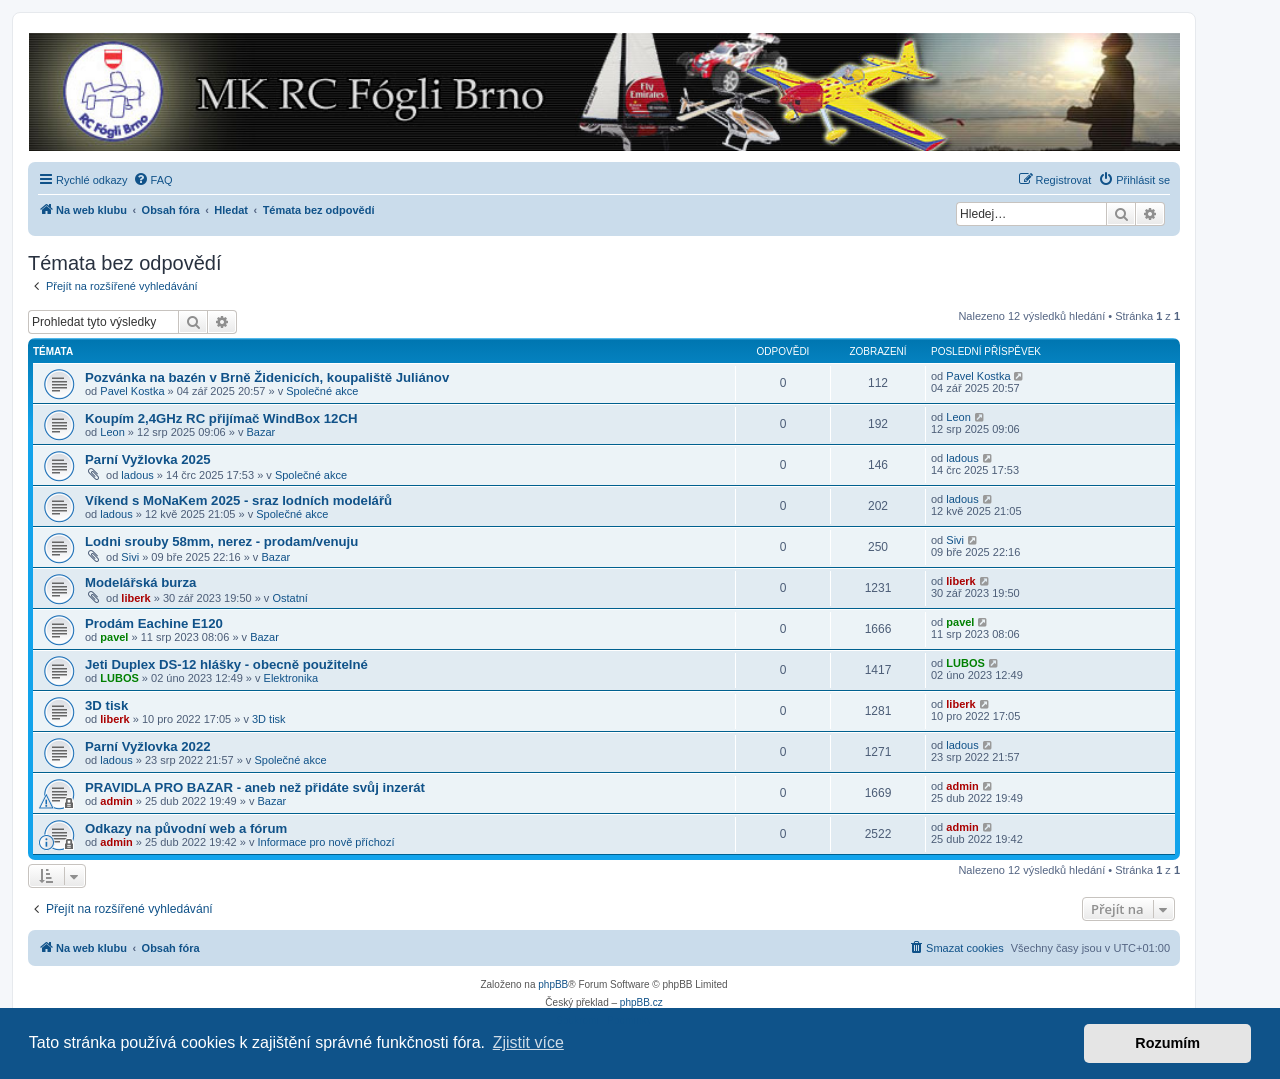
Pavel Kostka (132, 391)
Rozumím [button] (1167, 1043)
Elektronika (291, 678)
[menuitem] (153, 180)
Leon (112, 432)
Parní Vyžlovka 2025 (148, 459)
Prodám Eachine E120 (154, 623)
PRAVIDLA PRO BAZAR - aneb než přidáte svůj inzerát (255, 787)
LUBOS (119, 678)
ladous (137, 475)
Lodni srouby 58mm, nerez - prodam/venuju (221, 541)
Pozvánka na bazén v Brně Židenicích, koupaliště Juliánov (267, 377)
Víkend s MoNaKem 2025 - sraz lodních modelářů (238, 500)
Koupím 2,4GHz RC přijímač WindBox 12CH (221, 418)
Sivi (130, 557)
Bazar (261, 432)
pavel (114, 637)
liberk (135, 598)
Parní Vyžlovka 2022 (148, 746)
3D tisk (106, 705)
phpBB (553, 984)
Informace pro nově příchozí (326, 842)
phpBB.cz (641, 1002)
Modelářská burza (140, 582)
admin (116, 801)
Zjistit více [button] (528, 1042)
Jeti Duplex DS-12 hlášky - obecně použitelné (226, 664)
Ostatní (289, 598)
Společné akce (322, 391)
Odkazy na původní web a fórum (186, 828)
